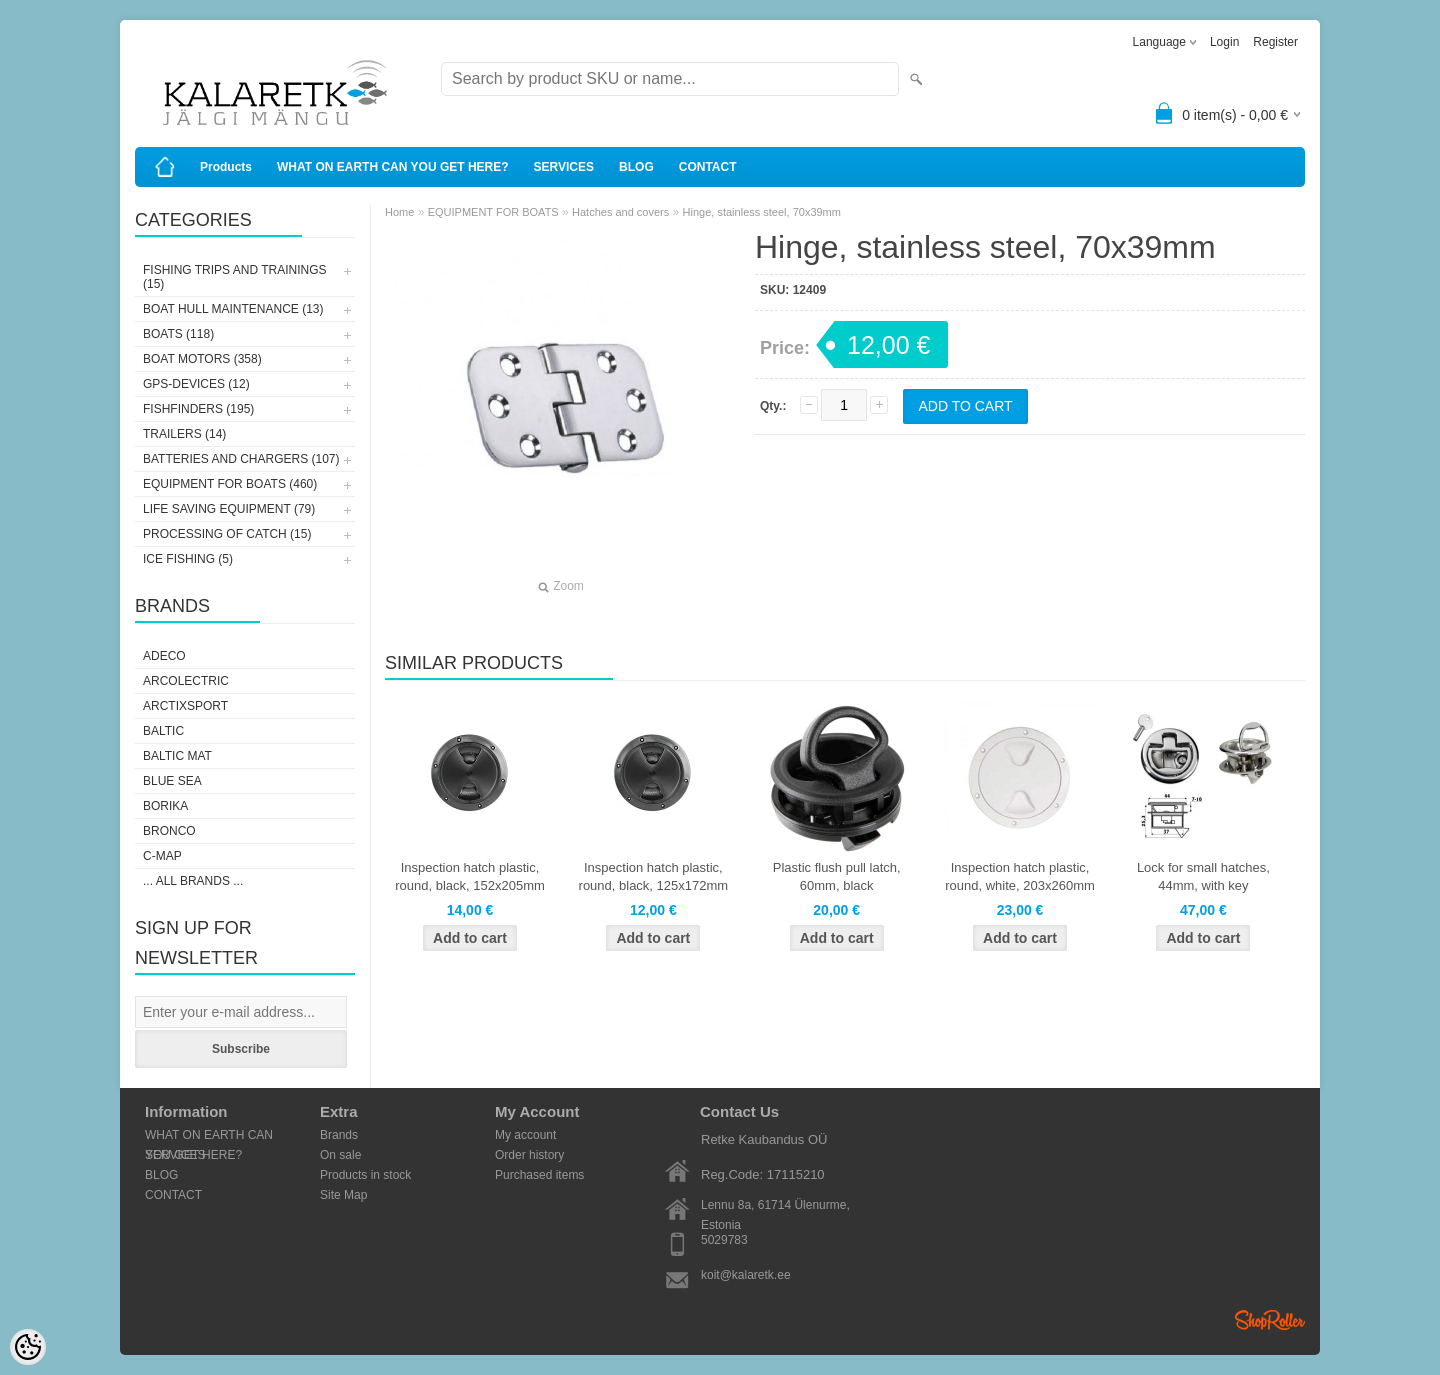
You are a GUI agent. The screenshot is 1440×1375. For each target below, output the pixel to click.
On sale (340, 1155)
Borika (165, 806)
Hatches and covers (620, 212)
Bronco (169, 831)
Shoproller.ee (1270, 1320)
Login (1224, 42)
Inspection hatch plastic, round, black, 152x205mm (470, 876)
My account (525, 1135)
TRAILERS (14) (184, 434)
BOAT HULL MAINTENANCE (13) (233, 309)
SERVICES (564, 167)
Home (399, 212)
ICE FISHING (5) (188, 559)
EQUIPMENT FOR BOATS (493, 212)
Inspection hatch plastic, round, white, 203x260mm (1020, 876)
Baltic (163, 731)
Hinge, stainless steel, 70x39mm (762, 212)
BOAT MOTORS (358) (202, 359)
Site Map (343, 1195)
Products (226, 167)
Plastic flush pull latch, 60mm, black (837, 876)
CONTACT (708, 167)
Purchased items (539, 1175)
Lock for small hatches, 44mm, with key (1203, 876)
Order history (529, 1155)
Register (1275, 42)
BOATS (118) (178, 334)
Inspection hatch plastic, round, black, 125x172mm (654, 876)
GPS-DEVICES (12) (196, 384)
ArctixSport (185, 706)
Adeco (164, 656)
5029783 (724, 1240)
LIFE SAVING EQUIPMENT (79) (229, 509)
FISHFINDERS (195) (198, 409)
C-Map (162, 856)
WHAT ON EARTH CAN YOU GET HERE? (393, 167)
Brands (339, 1135)
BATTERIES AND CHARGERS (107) (241, 459)
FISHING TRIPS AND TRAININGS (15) (235, 277)
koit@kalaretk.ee (746, 1275)
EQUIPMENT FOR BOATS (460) (230, 484)
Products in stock (365, 1175)
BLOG (636, 167)
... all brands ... (193, 881)
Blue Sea (172, 781)
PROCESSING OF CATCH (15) (227, 534)
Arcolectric (186, 681)
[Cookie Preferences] (28, 1347)
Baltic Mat (177, 756)
